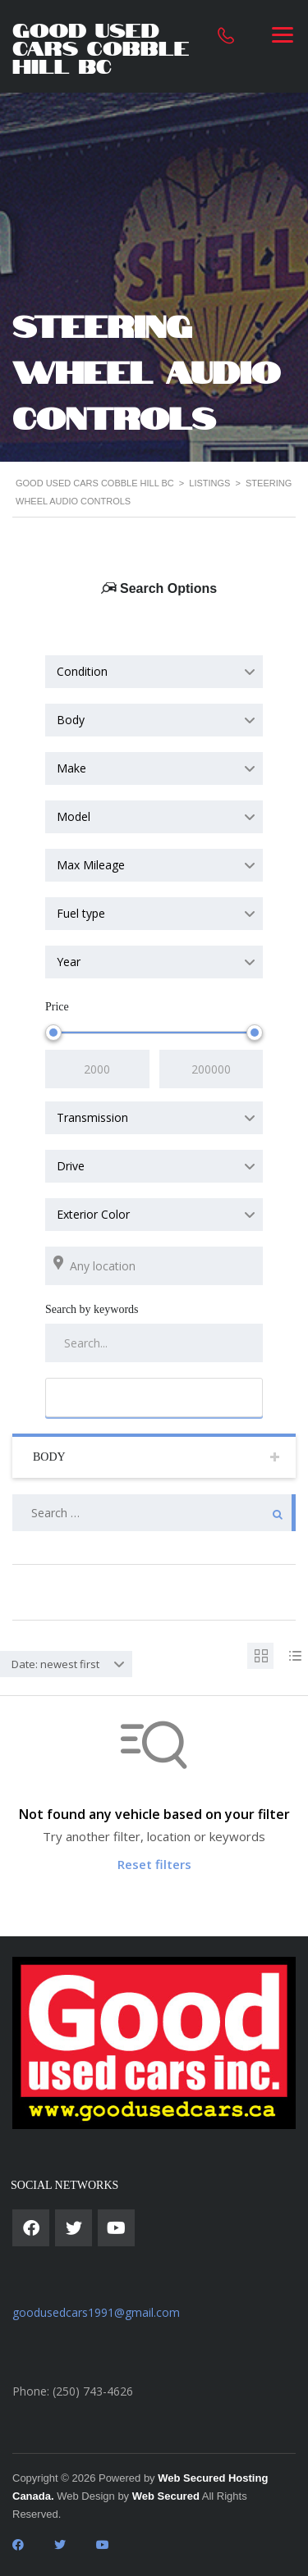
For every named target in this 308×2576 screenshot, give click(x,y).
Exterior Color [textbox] (93, 1214)
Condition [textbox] (82, 671)
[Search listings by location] (154, 1266)
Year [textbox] (68, 961)
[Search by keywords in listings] (154, 1343)
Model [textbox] (73, 816)
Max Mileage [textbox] (91, 865)
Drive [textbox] (71, 1166)
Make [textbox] (71, 768)
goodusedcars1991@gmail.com (96, 2312)
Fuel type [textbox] (81, 913)
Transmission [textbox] (92, 1117)
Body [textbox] (71, 719)
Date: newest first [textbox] (55, 1664)
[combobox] (154, 671)
